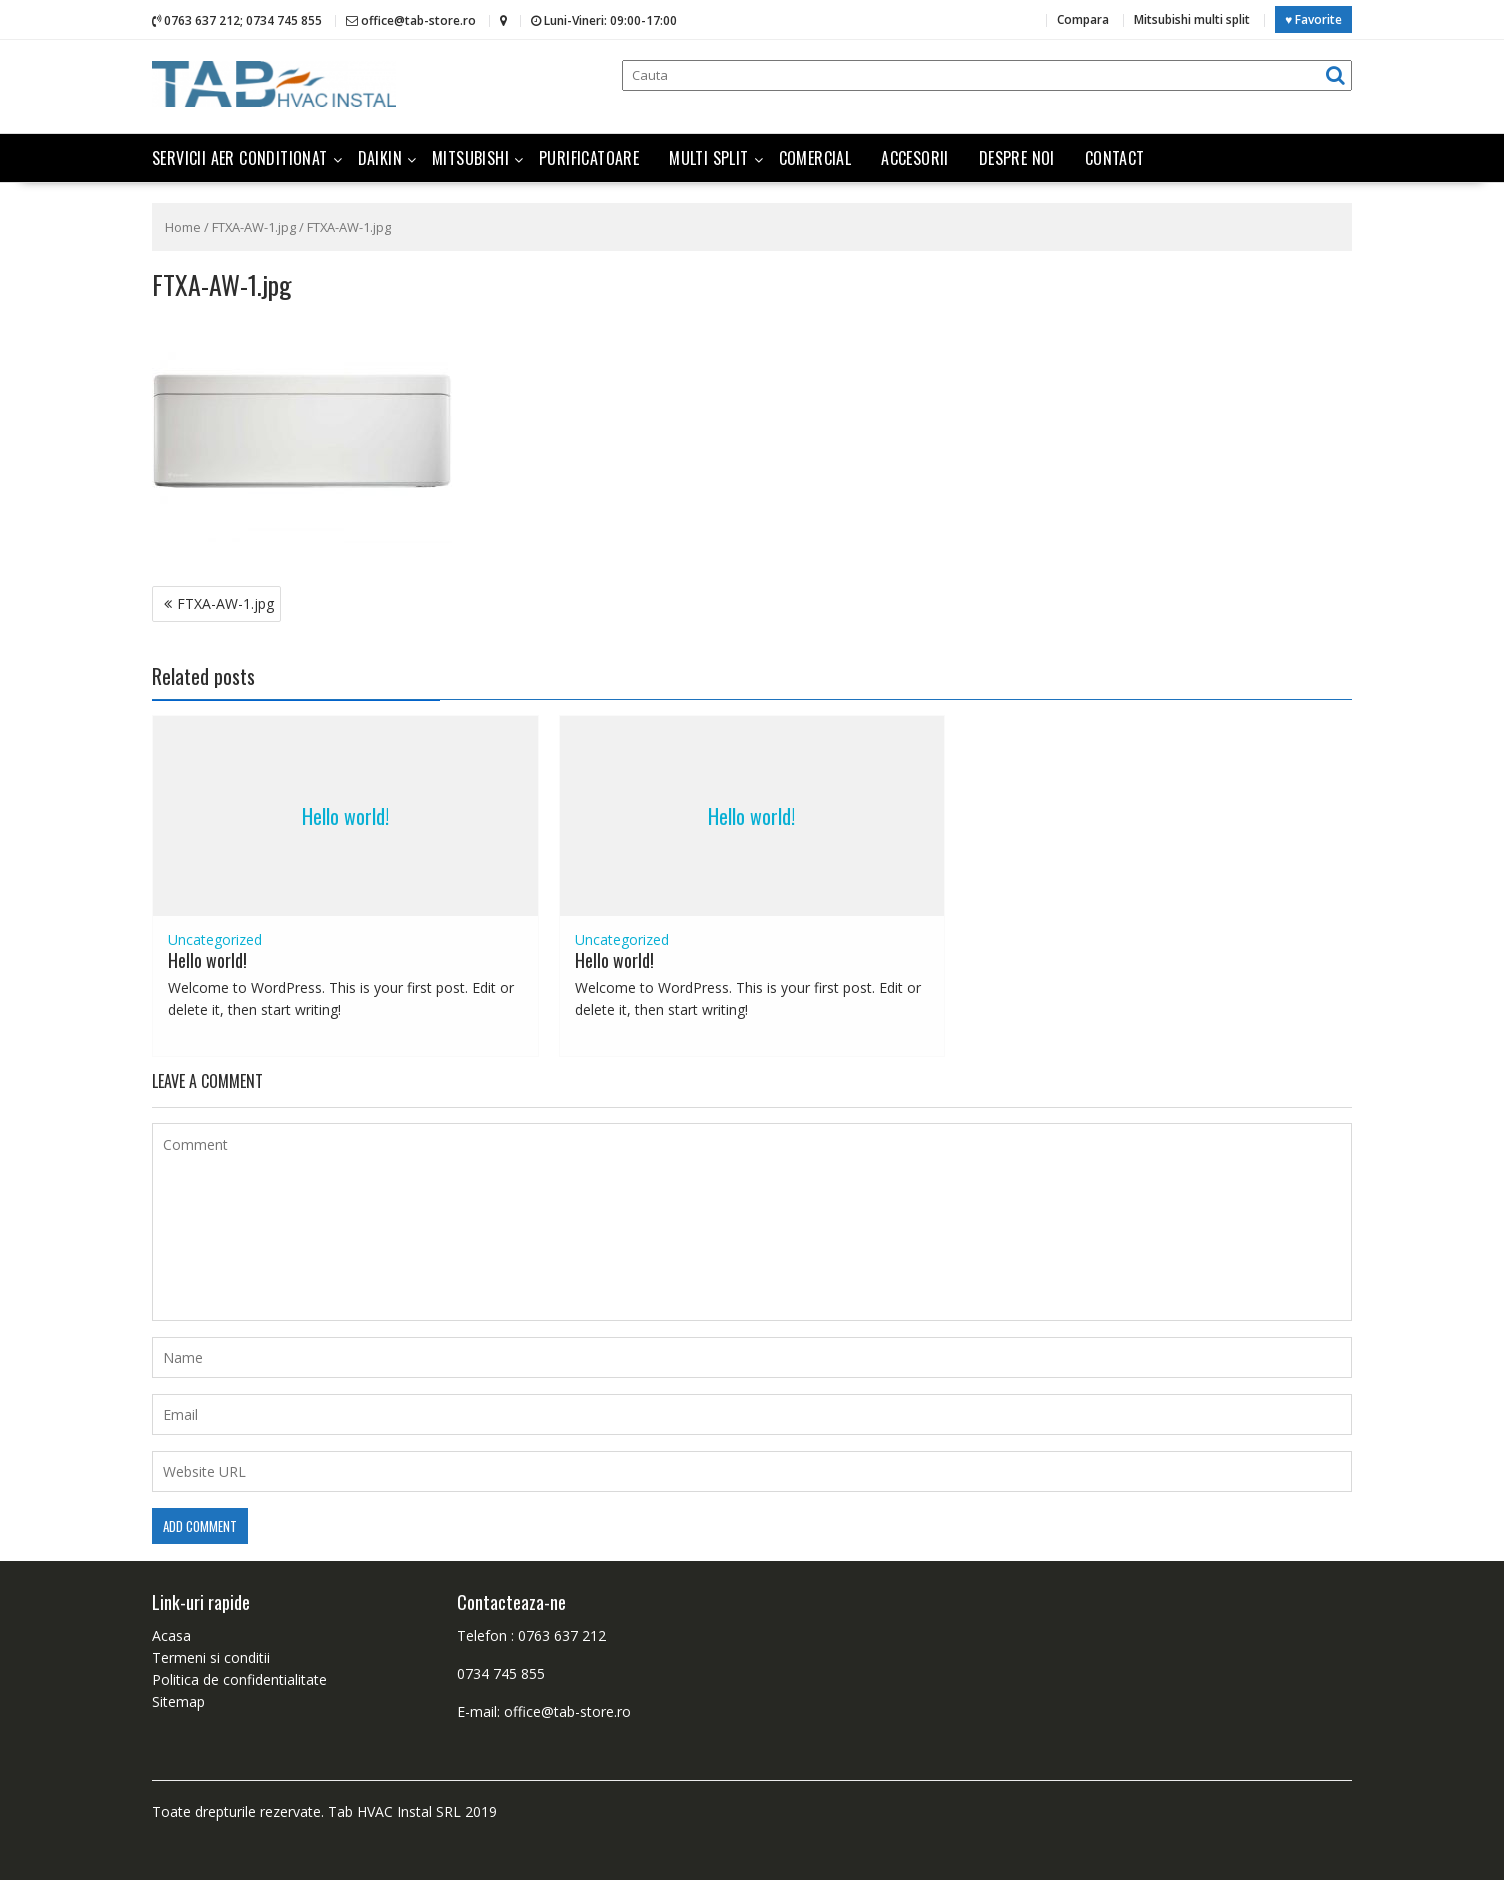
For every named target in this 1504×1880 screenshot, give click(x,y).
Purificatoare (589, 157)
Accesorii (915, 157)
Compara (1083, 19)
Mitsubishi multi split (1192, 19)
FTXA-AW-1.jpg (254, 226)
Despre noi (1017, 157)
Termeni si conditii (211, 1656)
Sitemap (178, 1700)
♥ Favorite (1313, 19)
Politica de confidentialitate (239, 1678)
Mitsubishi (470, 157)
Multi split (708, 157)
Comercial (815, 157)
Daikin (380, 157)
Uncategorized (215, 938)
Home (183, 226)
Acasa (171, 1634)
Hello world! (345, 815)
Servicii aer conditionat (240, 157)
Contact (1115, 157)
